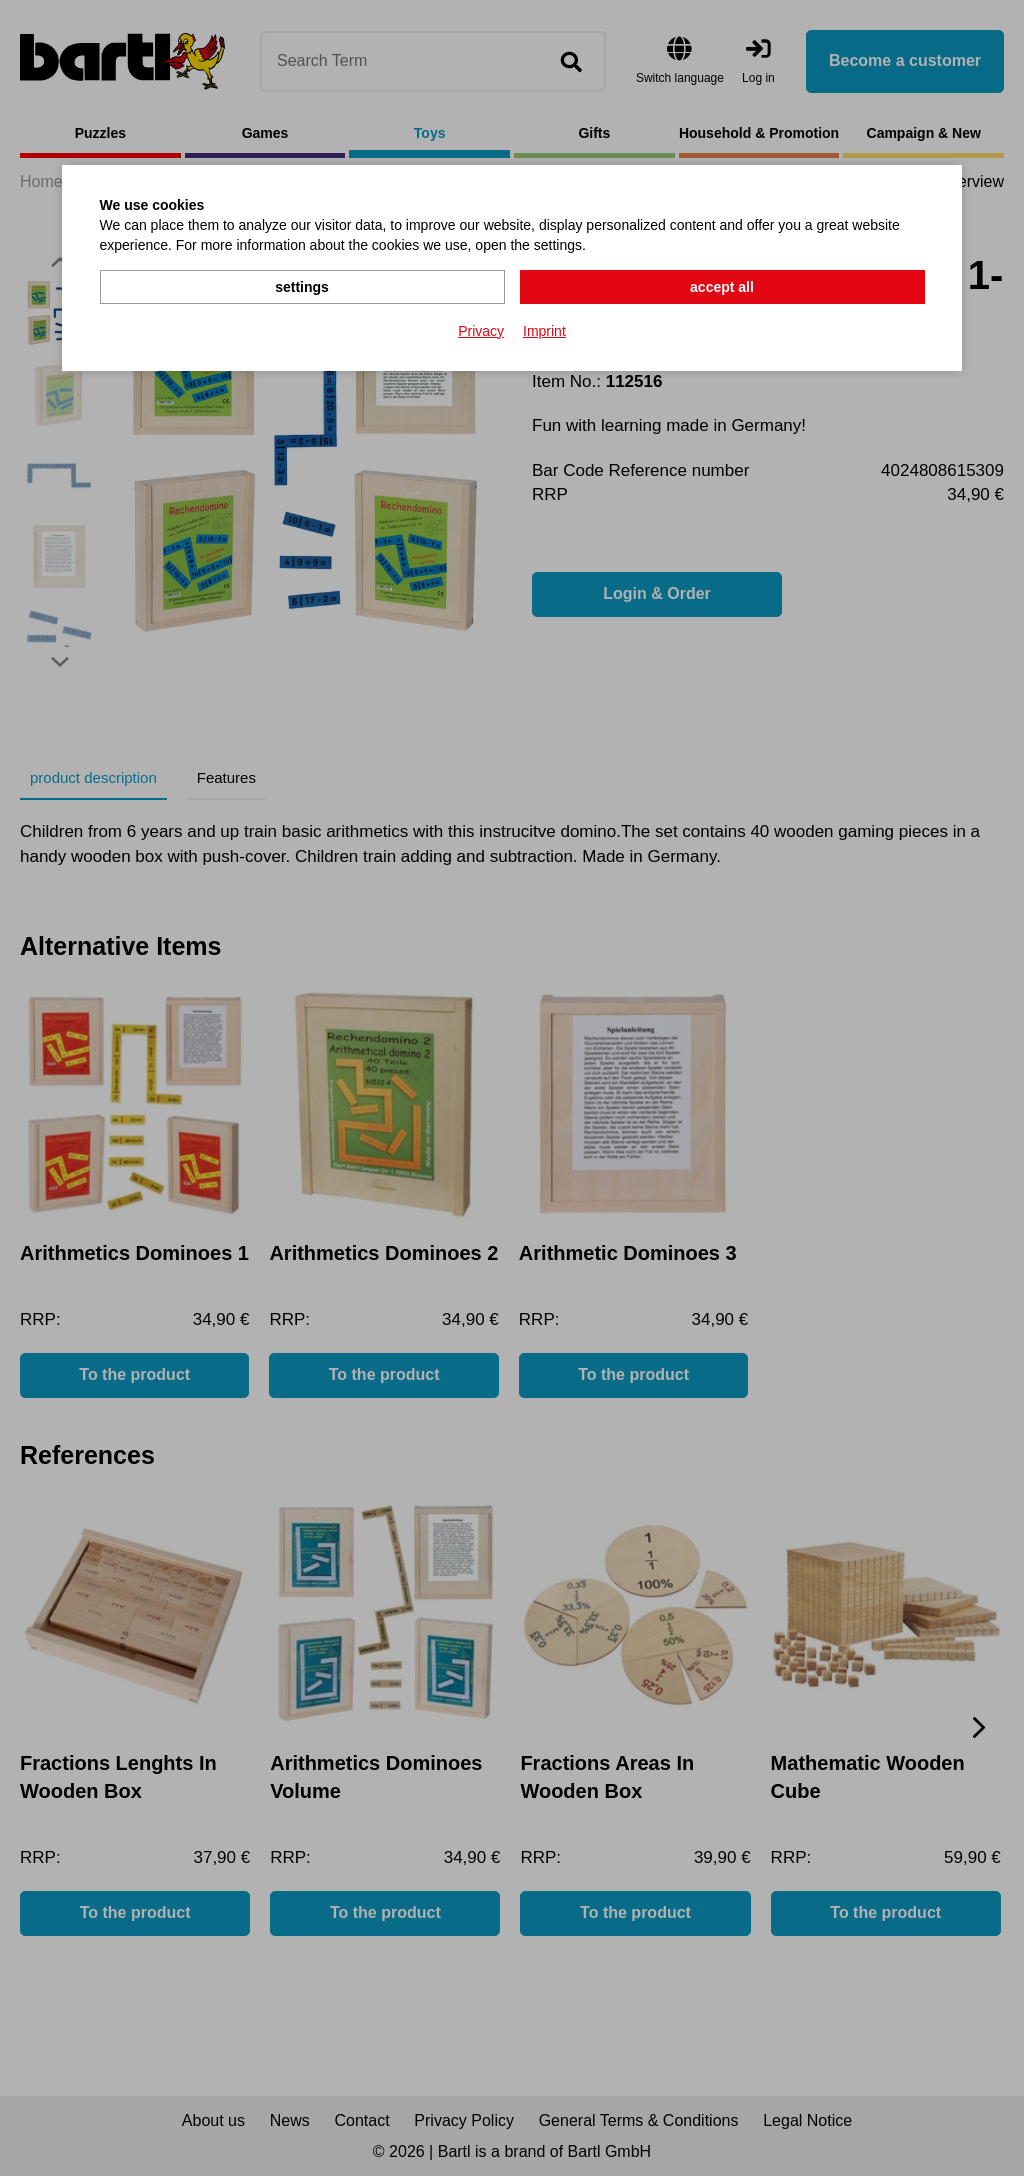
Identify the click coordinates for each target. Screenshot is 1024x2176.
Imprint (544, 331)
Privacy (481, 331)
